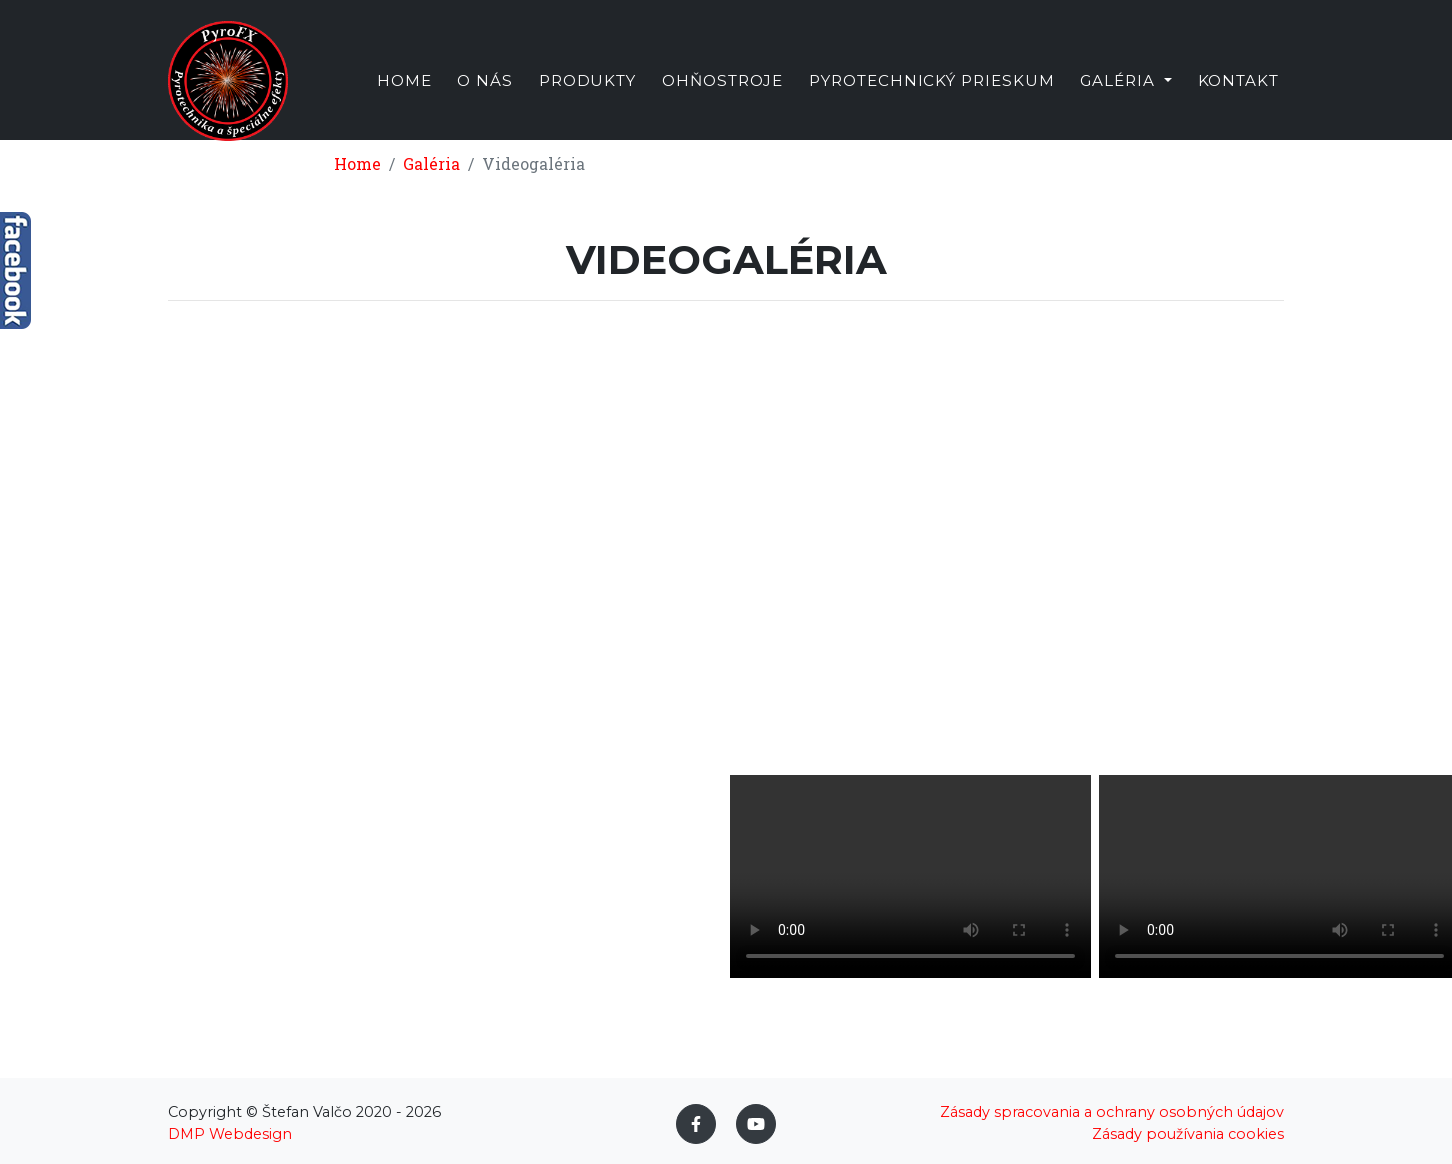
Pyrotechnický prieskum (932, 103)
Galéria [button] (1120, 103)
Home (404, 103)
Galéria (431, 163)
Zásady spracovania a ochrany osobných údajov (1112, 1112)
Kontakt (1239, 103)
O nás (485, 103)
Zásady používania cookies (1188, 1134)
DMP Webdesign (230, 1134)
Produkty (588, 103)
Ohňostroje (723, 103)
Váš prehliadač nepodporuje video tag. (910, 876)
